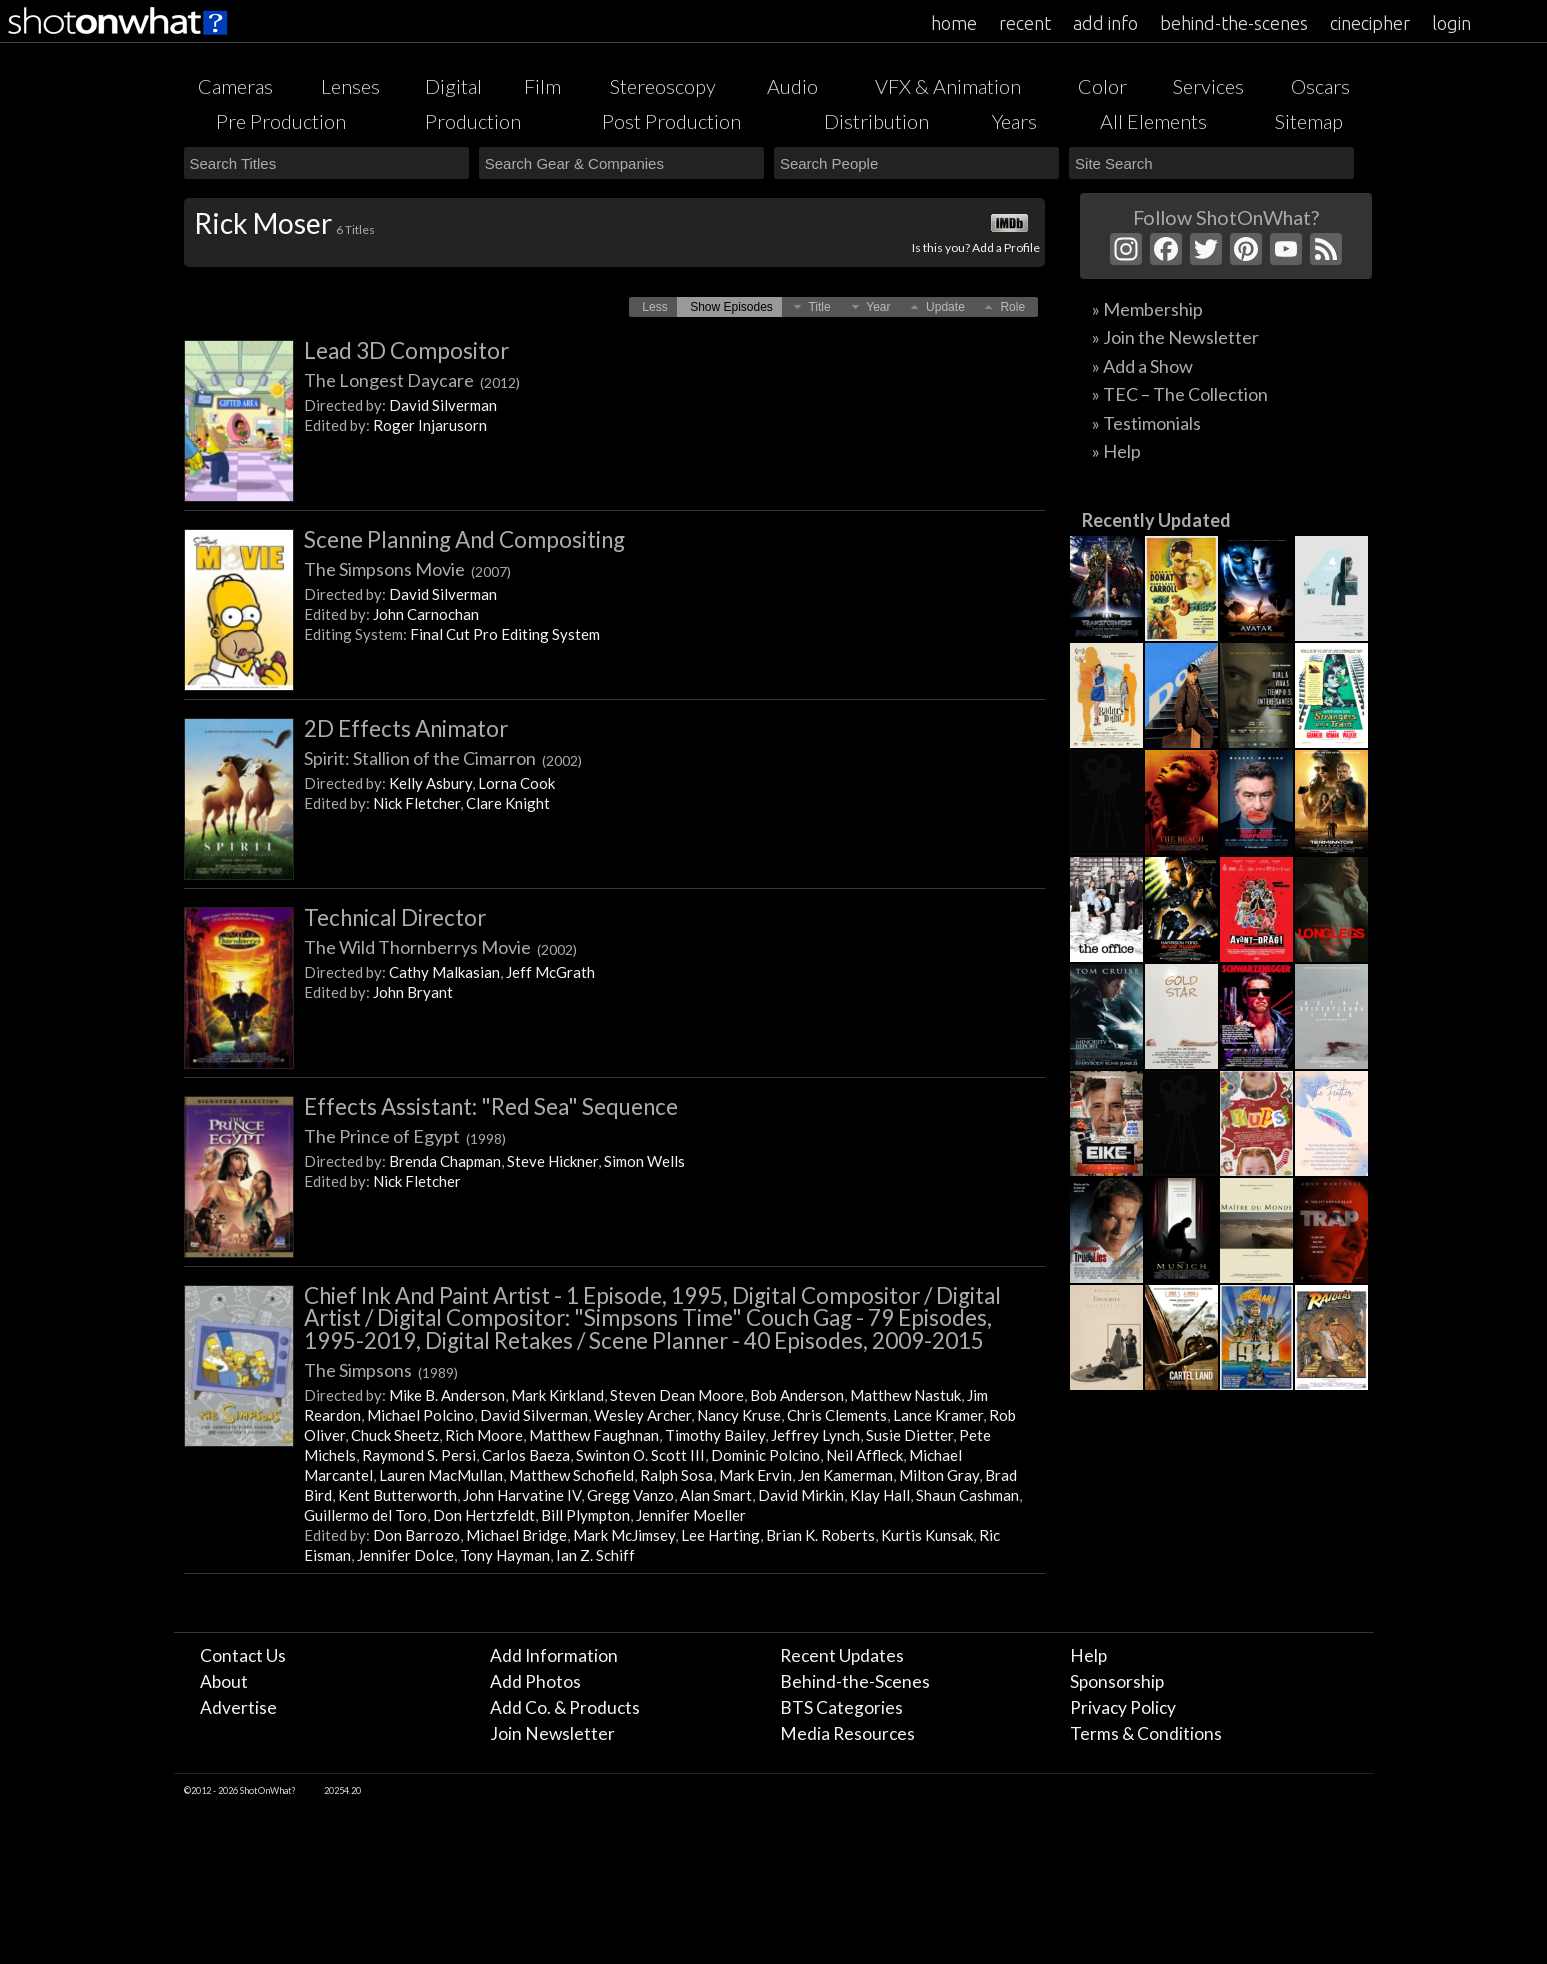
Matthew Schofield (571, 1475)
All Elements (1153, 121)
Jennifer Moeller (691, 1515)
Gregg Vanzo (630, 1495)
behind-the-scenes (1234, 23)
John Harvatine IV (522, 1495)
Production (473, 121)
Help (1088, 1655)
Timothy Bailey (715, 1435)
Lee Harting (720, 1535)
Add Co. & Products (565, 1707)
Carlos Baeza (526, 1455)
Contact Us (243, 1655)
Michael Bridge (516, 1535)
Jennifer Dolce (405, 1555)
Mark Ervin (755, 1475)
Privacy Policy (1123, 1707)
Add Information (554, 1655)
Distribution (876, 121)
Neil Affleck (864, 1455)
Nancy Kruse (739, 1415)
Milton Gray (939, 1475)
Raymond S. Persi (419, 1455)
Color (1102, 86)
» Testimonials (1146, 423)
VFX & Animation (948, 86)
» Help (1116, 451)
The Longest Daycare (412, 380)
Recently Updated (1156, 520)
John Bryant (413, 992)
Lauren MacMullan (441, 1475)
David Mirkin (801, 1495)
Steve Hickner (552, 1161)
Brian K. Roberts (820, 1535)
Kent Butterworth (397, 1495)
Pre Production (281, 121)
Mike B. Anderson (447, 1395)
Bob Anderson (797, 1395)
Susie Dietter (909, 1435)
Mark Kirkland (557, 1395)
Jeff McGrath (550, 972)
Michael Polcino (420, 1415)
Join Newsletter (552, 1733)
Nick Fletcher (416, 803)
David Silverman (443, 405)
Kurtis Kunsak (927, 1535)
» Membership (1147, 309)
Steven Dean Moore (677, 1395)
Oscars (1320, 86)
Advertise (238, 1707)
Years (1014, 121)
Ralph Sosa (676, 1475)
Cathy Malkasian (444, 972)
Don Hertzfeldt (484, 1515)
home (954, 23)
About (224, 1681)
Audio (792, 86)
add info (1105, 23)
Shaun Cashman (967, 1495)
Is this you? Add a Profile (976, 247)
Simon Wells (644, 1161)
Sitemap (1309, 121)
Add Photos (535, 1681)
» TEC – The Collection (1180, 394)
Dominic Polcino (765, 1455)
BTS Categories (841, 1707)
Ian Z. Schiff (595, 1555)
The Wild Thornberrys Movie (440, 947)
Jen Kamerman (845, 1475)
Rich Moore (484, 1435)
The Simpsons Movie (407, 569)
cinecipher (1370, 23)
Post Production (671, 121)
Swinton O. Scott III (640, 1455)
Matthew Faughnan (594, 1435)
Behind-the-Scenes (855, 1681)
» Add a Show (1142, 366)
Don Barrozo (416, 1535)
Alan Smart (716, 1495)
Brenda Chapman (445, 1161)
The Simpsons (381, 1370)
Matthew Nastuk (905, 1395)
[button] (654, 307)
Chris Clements (837, 1415)
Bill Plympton (585, 1515)
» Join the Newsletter (1175, 337)
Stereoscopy (663, 86)
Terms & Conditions (1146, 1733)
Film (542, 86)
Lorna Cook (516, 783)
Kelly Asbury (430, 783)
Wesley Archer (642, 1415)
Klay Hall (880, 1495)
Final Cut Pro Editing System (505, 634)
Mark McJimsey (624, 1535)
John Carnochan (426, 614)
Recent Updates (842, 1655)
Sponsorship (1117, 1681)
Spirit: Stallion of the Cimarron (443, 758)
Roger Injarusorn (430, 425)
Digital (453, 86)
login (1451, 23)
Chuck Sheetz (395, 1435)
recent (1025, 23)
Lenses (350, 86)
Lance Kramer (938, 1415)
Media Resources (847, 1733)
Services (1208, 86)
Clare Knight (508, 803)
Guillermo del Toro (365, 1515)
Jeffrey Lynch (815, 1435)
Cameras (235, 86)
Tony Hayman (505, 1555)
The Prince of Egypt (405, 1136)
